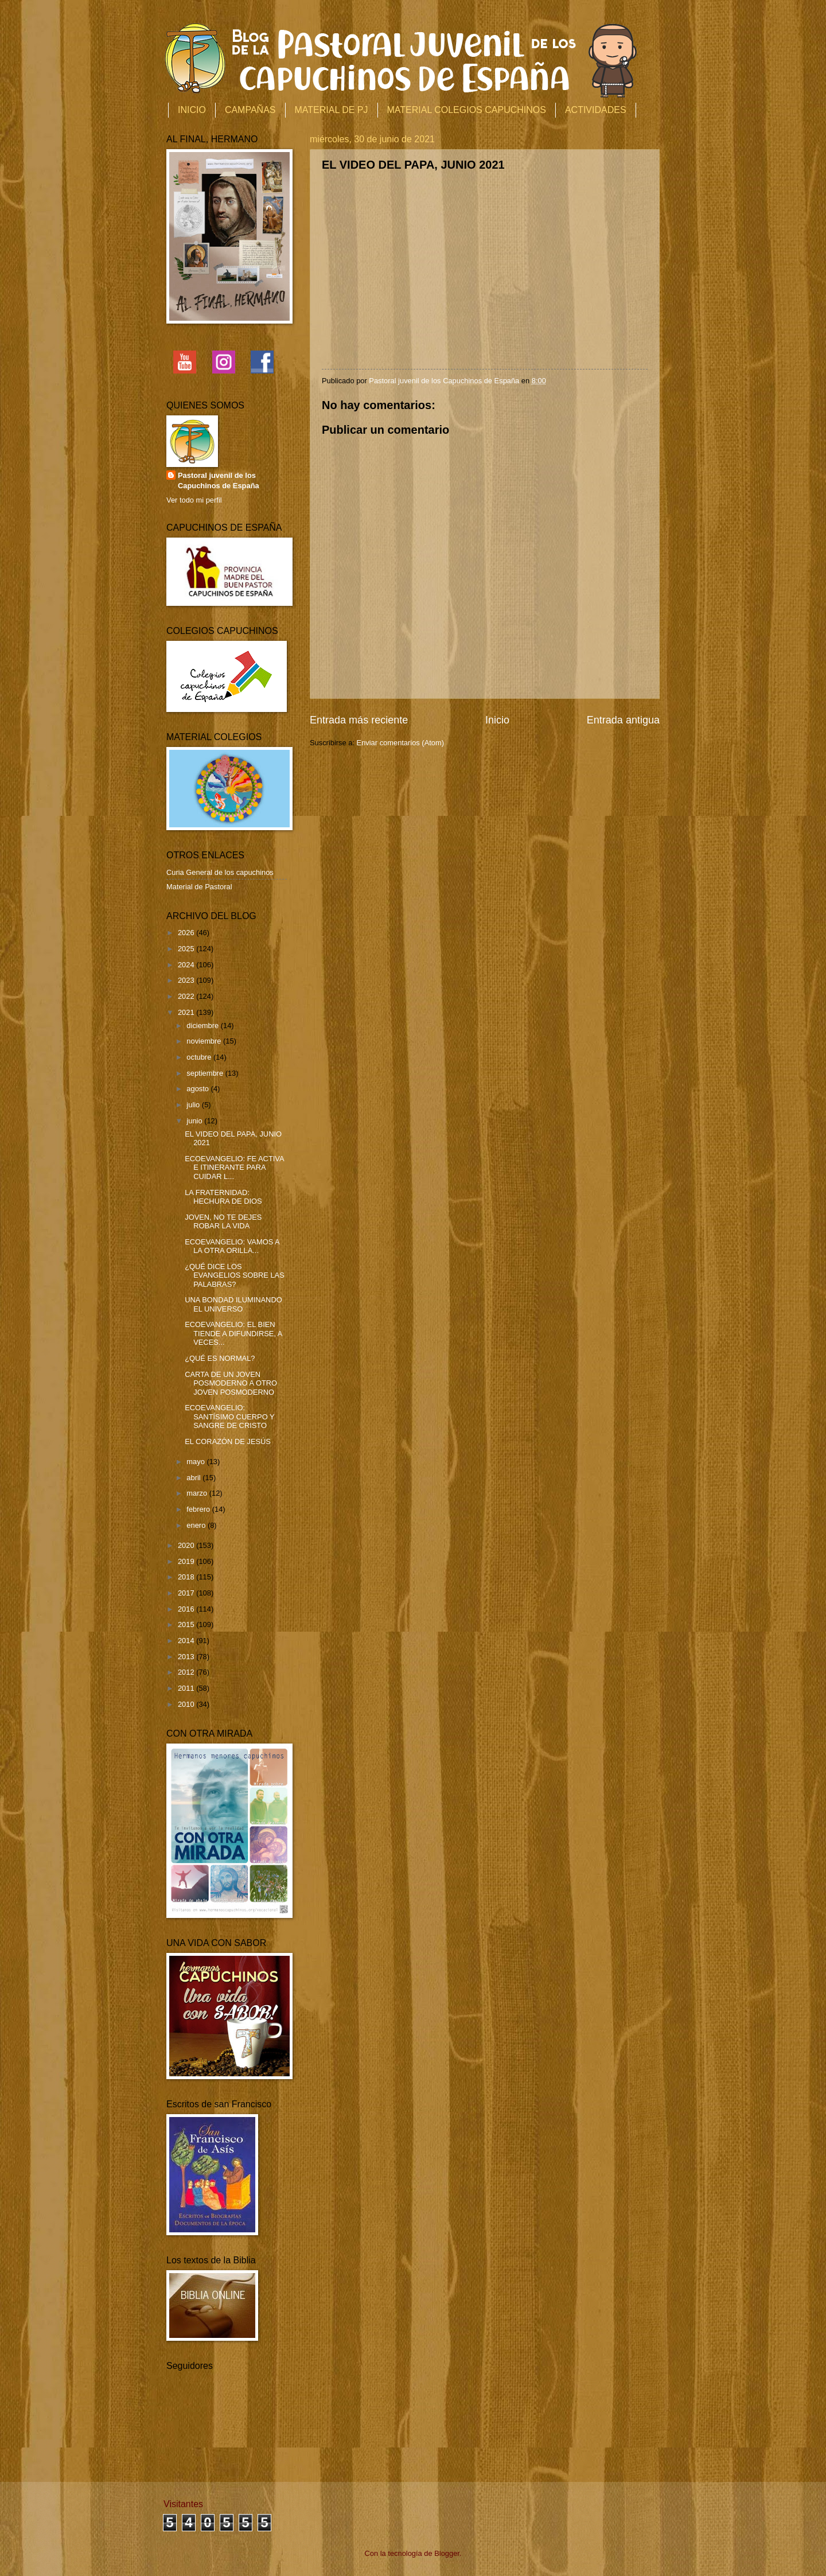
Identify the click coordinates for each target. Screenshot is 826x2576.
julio (193, 1104)
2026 (187, 932)
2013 (187, 1656)
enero (197, 1525)
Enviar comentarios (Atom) (400, 742)
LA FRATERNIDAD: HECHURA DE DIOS (223, 1196)
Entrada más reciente (359, 720)
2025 (187, 948)
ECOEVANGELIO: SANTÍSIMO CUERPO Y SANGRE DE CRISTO (229, 1416)
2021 (187, 1012)
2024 (187, 964)
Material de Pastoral (199, 886)
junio (195, 1120)
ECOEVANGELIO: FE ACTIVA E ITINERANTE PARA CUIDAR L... (234, 1167)
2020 (187, 1545)
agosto (198, 1088)
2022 (187, 996)
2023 (187, 980)
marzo (197, 1493)
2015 (187, 1624)
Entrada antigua (623, 720)
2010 (187, 1704)
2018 (187, 1577)
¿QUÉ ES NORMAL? (220, 1358)
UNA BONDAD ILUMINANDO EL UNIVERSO (233, 1304)
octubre (199, 1057)
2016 (187, 1609)
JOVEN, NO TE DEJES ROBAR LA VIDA (223, 1221)
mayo (196, 1461)
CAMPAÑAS (250, 110)
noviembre (204, 1041)
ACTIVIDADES (595, 110)
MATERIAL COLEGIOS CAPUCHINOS (466, 110)
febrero (199, 1509)
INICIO (192, 110)
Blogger (446, 2553)
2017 (187, 1593)
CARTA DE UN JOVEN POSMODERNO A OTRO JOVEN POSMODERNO (231, 1383)
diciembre (203, 1025)
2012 (187, 1672)
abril (194, 1477)
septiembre (205, 1073)
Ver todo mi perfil (194, 500)
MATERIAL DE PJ (331, 110)
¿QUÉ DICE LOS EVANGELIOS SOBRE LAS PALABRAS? (235, 1275)
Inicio (497, 720)
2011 (187, 1688)
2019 (187, 1561)
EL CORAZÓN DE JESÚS (228, 1441)
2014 (187, 1640)
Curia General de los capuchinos (220, 872)
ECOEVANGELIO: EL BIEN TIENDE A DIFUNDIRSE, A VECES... (233, 1333)
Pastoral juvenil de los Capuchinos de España (218, 480)
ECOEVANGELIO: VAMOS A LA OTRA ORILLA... (232, 1246)
